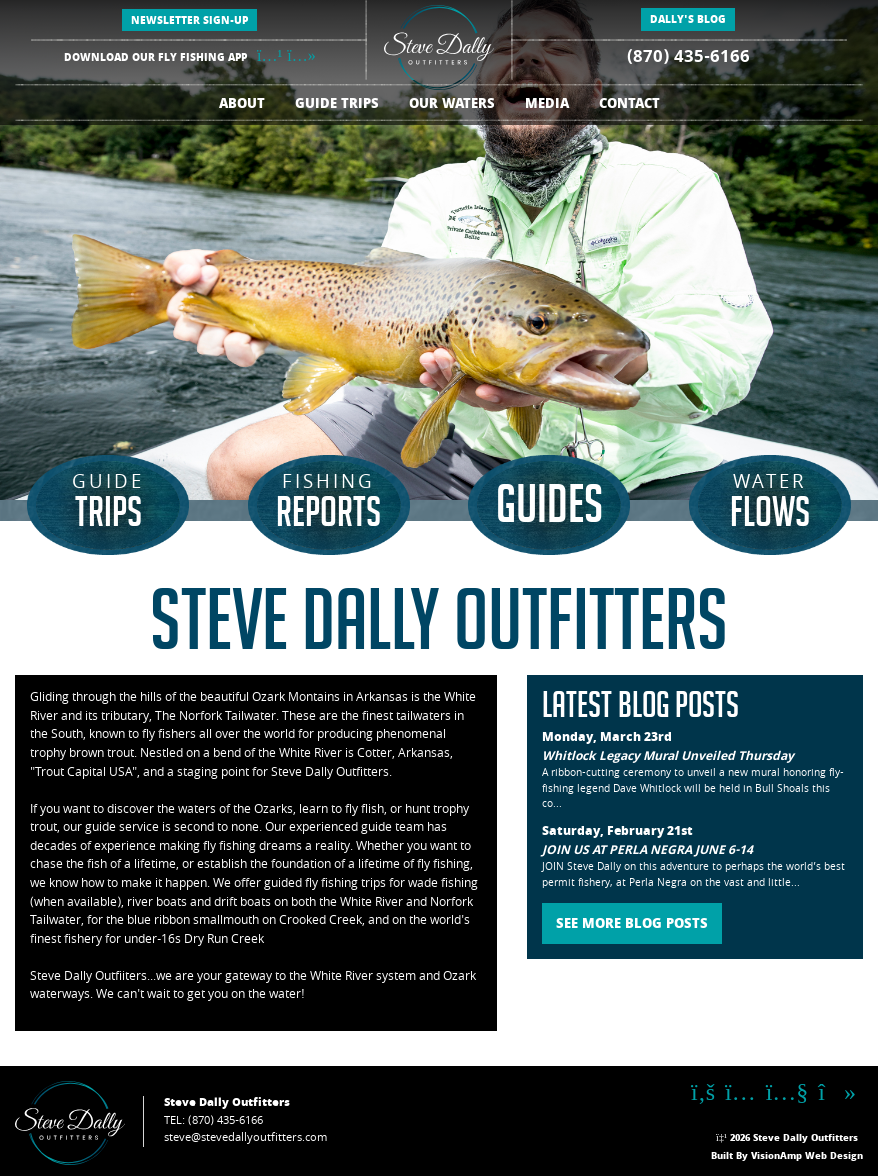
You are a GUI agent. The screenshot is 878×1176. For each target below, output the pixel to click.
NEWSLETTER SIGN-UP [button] (189, 22)
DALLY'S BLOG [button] (688, 21)
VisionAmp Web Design (807, 1157)
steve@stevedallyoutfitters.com (245, 1138)
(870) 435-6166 (688, 58)
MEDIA (547, 105)
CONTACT (629, 105)
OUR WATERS (452, 105)
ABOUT (242, 105)
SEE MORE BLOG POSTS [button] (632, 925)
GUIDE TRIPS (337, 105)
